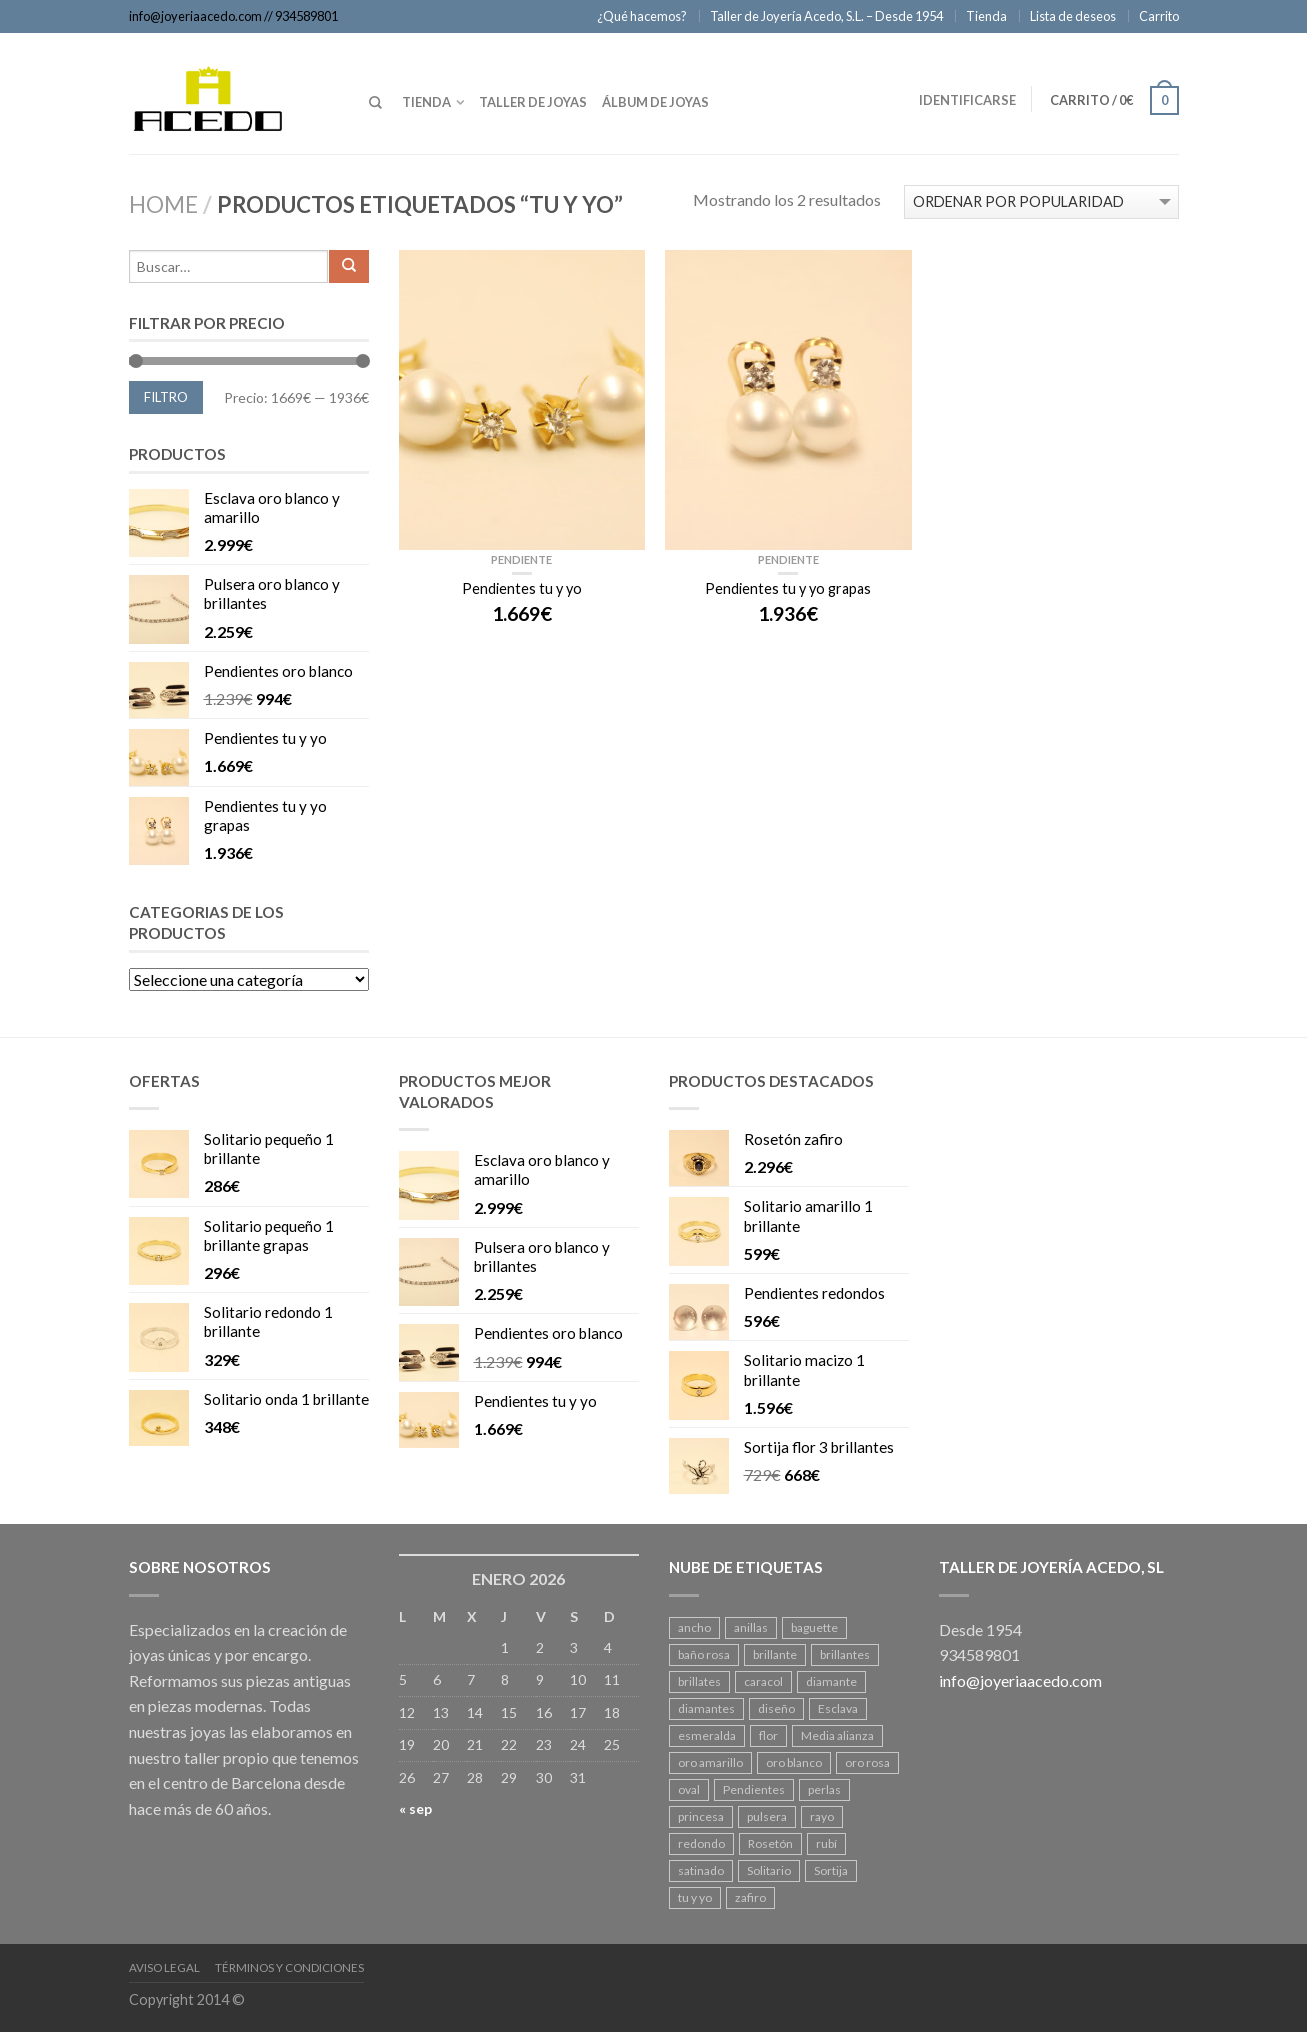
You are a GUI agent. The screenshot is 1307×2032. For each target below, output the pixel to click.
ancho (694, 1627)
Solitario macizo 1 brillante (804, 1372)
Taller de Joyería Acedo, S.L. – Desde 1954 (826, 16)
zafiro (750, 1897)
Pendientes (754, 1789)
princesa (701, 1816)
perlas (824, 1789)
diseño (776, 1708)
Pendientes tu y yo (265, 741)
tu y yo (695, 1897)
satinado (701, 1870)
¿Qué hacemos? (642, 16)
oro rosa (867, 1762)
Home (163, 204)
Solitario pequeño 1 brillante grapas (269, 1238)
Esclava (838, 1708)
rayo (822, 1816)
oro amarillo (710, 1762)
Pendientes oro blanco (278, 674)
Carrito (1159, 16)
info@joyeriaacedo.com (195, 16)
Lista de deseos (1073, 16)
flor (768, 1735)
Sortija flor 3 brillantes (819, 1450)
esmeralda (707, 1735)
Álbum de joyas (655, 102)
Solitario (769, 1870)
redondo (701, 1843)
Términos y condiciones (289, 1967)
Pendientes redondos (814, 1296)
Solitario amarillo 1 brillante (808, 1218)
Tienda (986, 16)
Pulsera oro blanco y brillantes (272, 596)
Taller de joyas (533, 102)
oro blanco (794, 1762)
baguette (814, 1627)
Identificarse (967, 100)
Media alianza (837, 1735)
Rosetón (770, 1843)
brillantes (845, 1654)
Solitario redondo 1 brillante (268, 1324)
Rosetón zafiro (793, 1142)
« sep (415, 1808)
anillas (751, 1627)
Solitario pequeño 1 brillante (269, 1151)
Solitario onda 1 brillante (286, 1402)
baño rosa (704, 1654)
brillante (775, 1654)
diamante (831, 1681)
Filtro (166, 397)
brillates (699, 1681)
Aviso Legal (164, 1967)
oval (689, 1789)
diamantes (706, 1708)
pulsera (767, 1816)
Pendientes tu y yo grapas (265, 818)
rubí (826, 1843)
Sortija (831, 1870)
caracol (763, 1681)
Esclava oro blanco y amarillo (272, 510)
